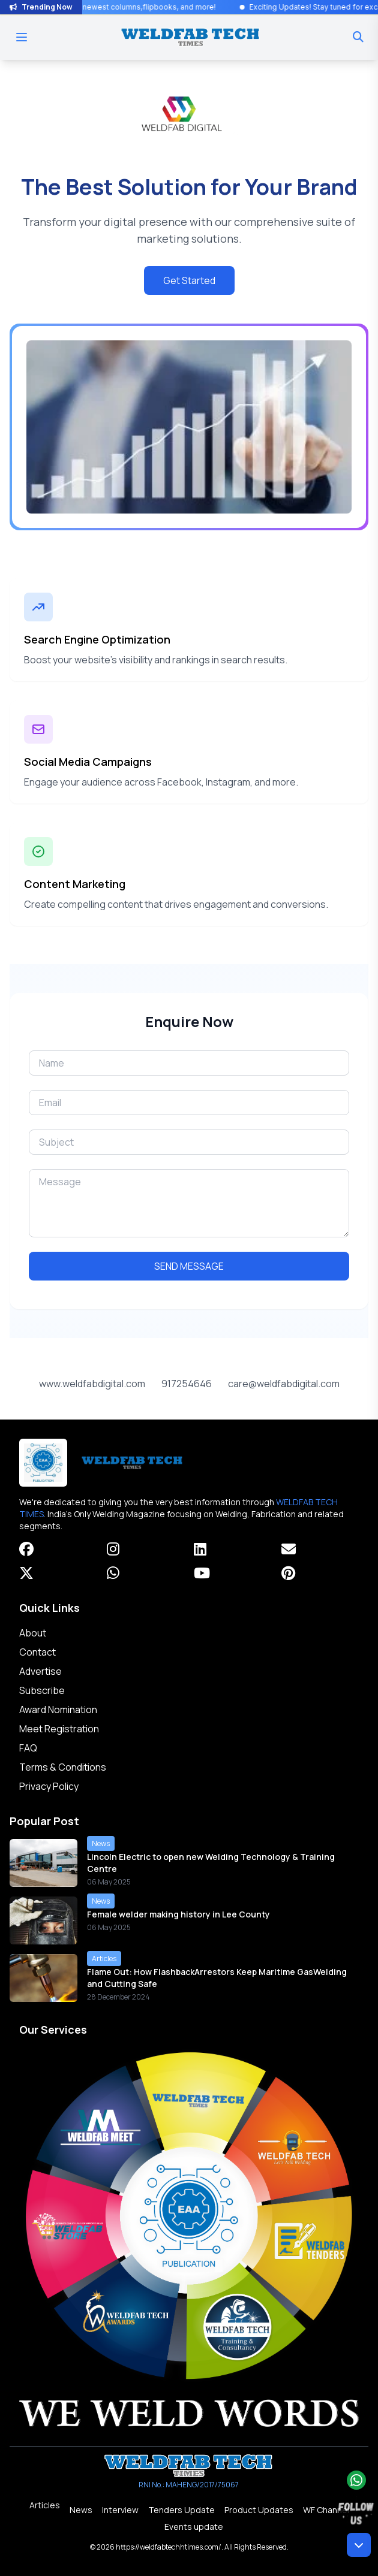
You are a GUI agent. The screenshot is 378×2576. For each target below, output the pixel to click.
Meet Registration (59, 1728)
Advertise (40, 1671)
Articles (44, 2505)
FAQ (28, 1747)
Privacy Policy (49, 1786)
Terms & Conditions (62, 1767)
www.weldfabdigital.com (92, 1383)
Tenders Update (181, 2509)
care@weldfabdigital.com (284, 1383)
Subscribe (42, 1690)
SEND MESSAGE (189, 1266)
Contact (37, 1652)
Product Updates (258, 2509)
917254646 (186, 1383)
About (32, 1632)
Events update (193, 2526)
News (81, 2509)
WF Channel (326, 2509)
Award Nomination (58, 1709)
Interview (120, 2509)
